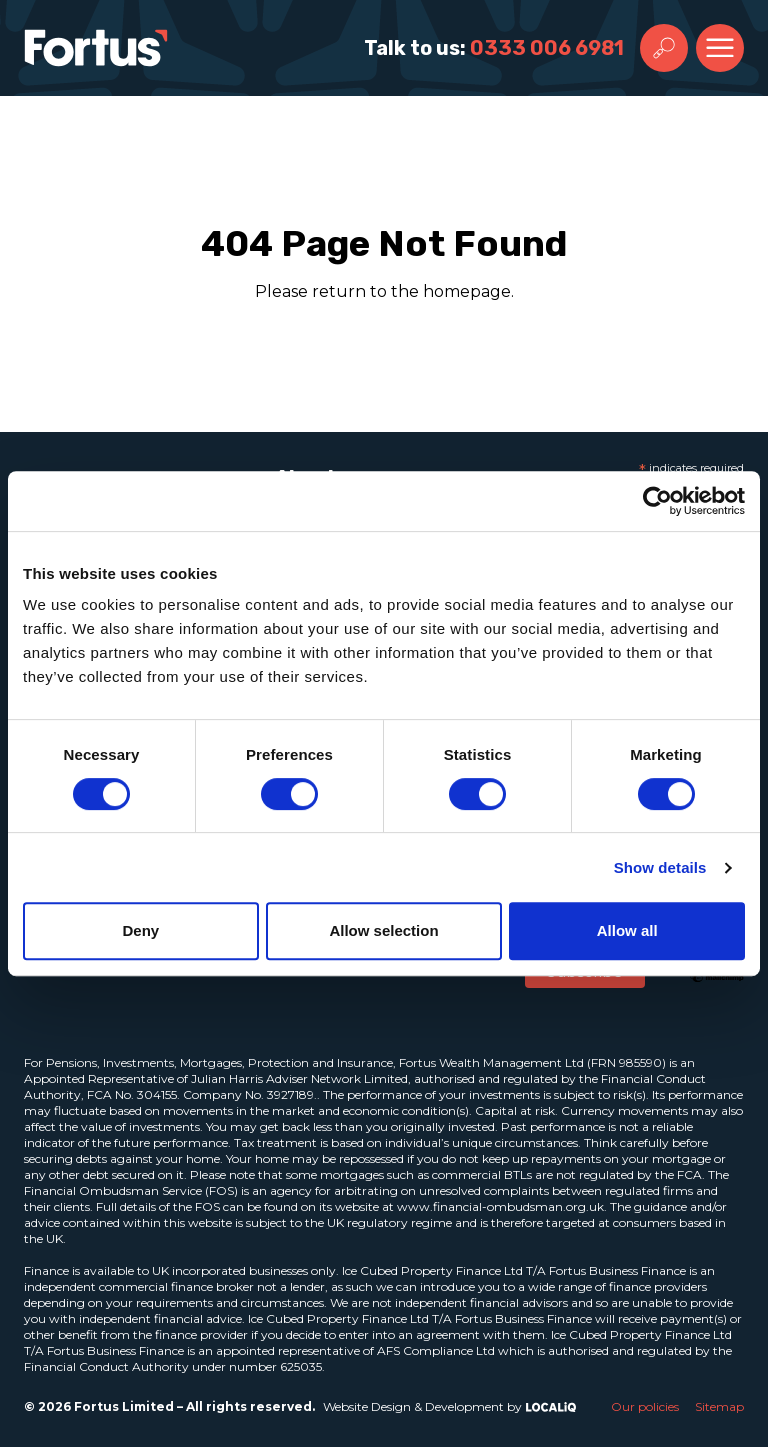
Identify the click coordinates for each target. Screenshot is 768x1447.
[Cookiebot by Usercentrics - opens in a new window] (657, 501)
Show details (660, 867)
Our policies (645, 1406)
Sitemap (719, 1406)
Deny (140, 930)
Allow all (627, 930)
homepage (467, 291)
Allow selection (383, 930)
